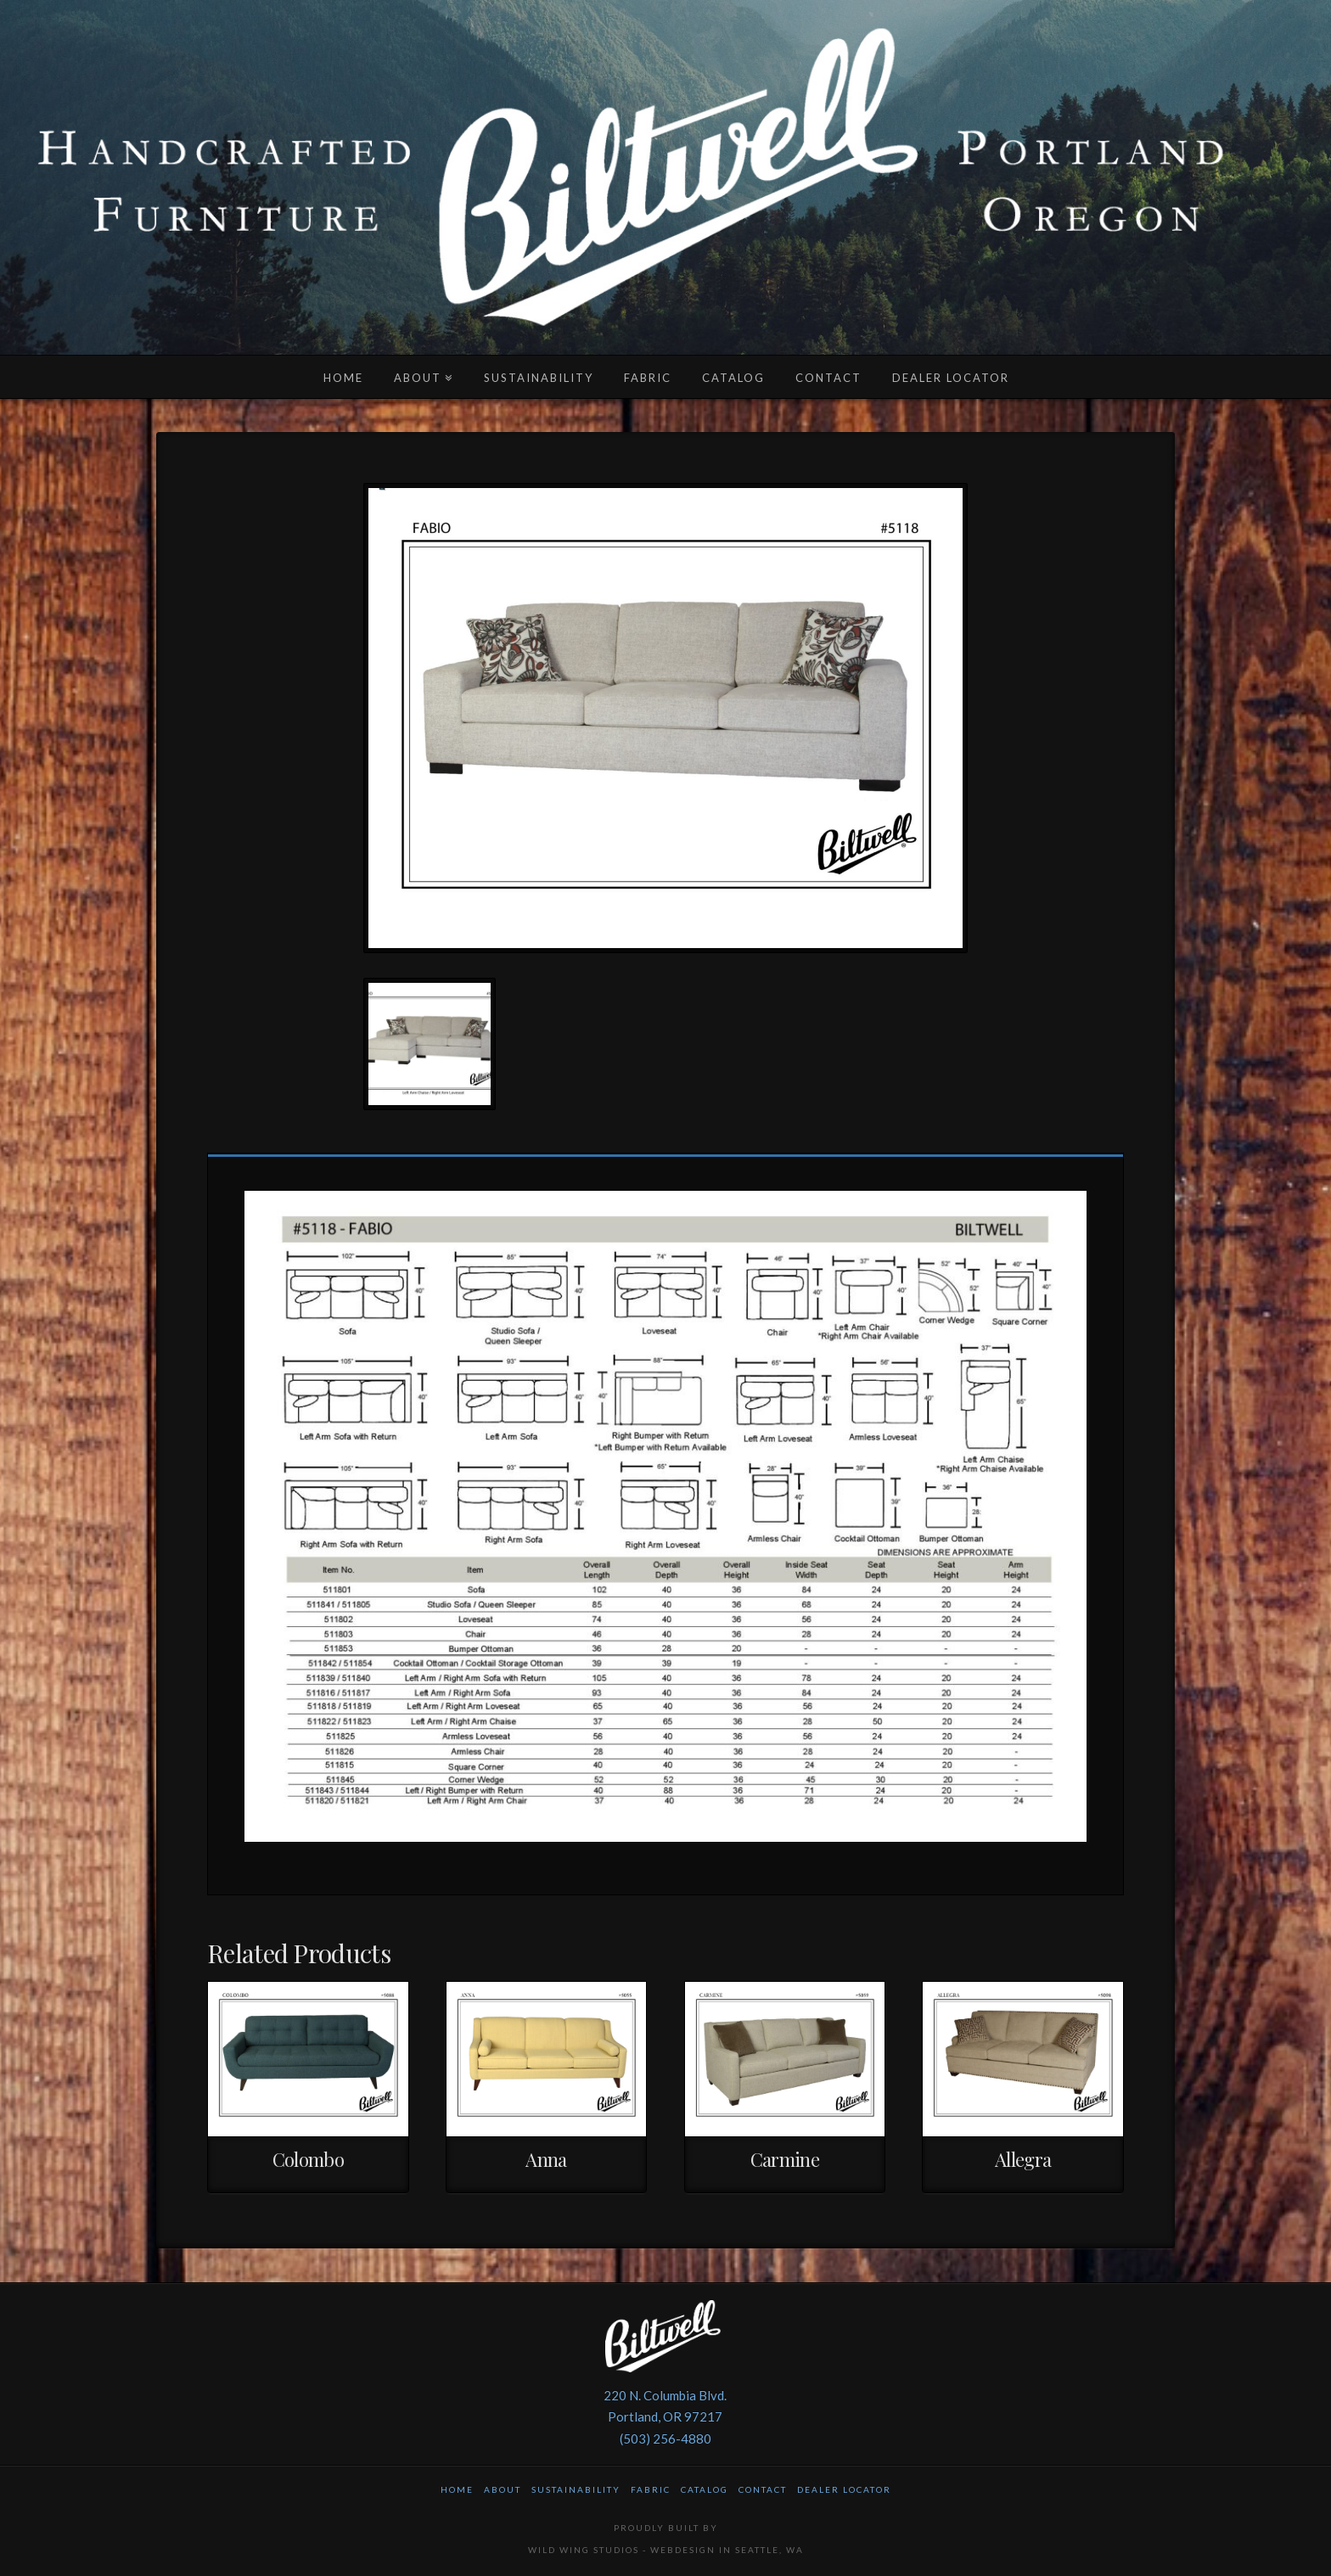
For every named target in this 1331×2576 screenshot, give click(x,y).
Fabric (651, 2489)
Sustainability (576, 2489)
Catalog (704, 2489)
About (502, 2489)
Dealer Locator (844, 2489)
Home (457, 2489)
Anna (545, 2159)
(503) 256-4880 (665, 2438)
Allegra (1023, 2159)
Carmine (785, 2159)
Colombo (308, 2159)
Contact (763, 2489)
